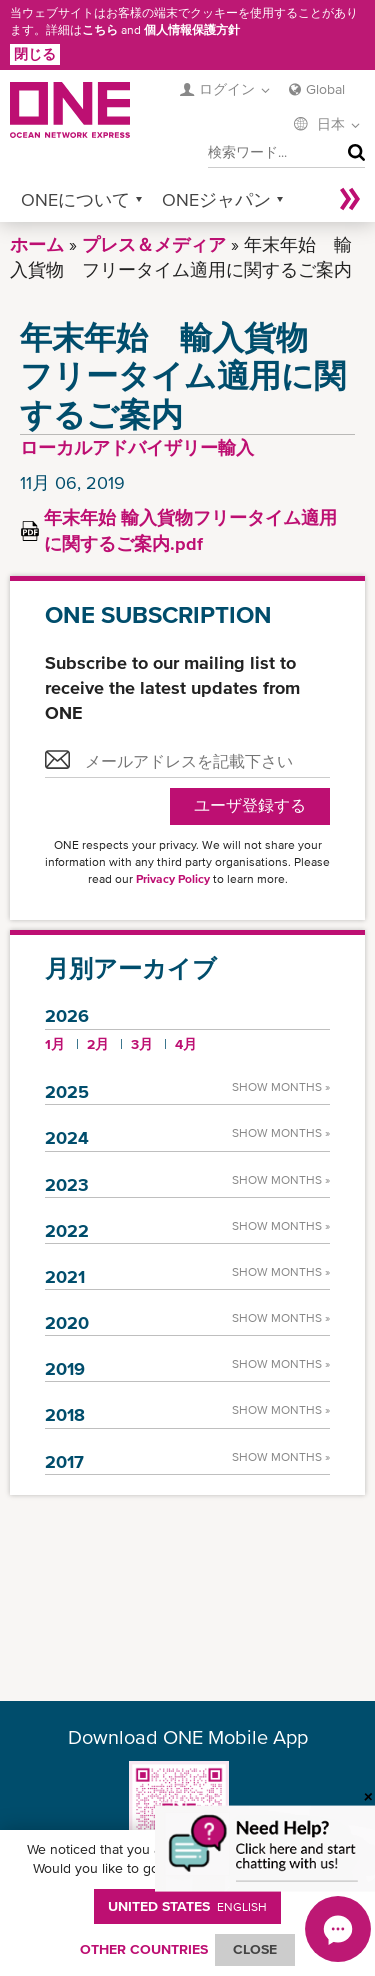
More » (350, 199)
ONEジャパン (216, 199)
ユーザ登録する (250, 805)
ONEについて (75, 199)
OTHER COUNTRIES (144, 1949)
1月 (55, 1044)
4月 (186, 1044)
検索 (352, 153)
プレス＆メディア (154, 244)
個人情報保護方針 (192, 30)
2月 (98, 1044)
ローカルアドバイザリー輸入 (137, 447)
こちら (100, 30)
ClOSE (255, 1949)
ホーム (37, 244)
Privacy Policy (173, 879)
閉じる (35, 54)
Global (325, 89)
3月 (142, 1044)
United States (187, 1906)
